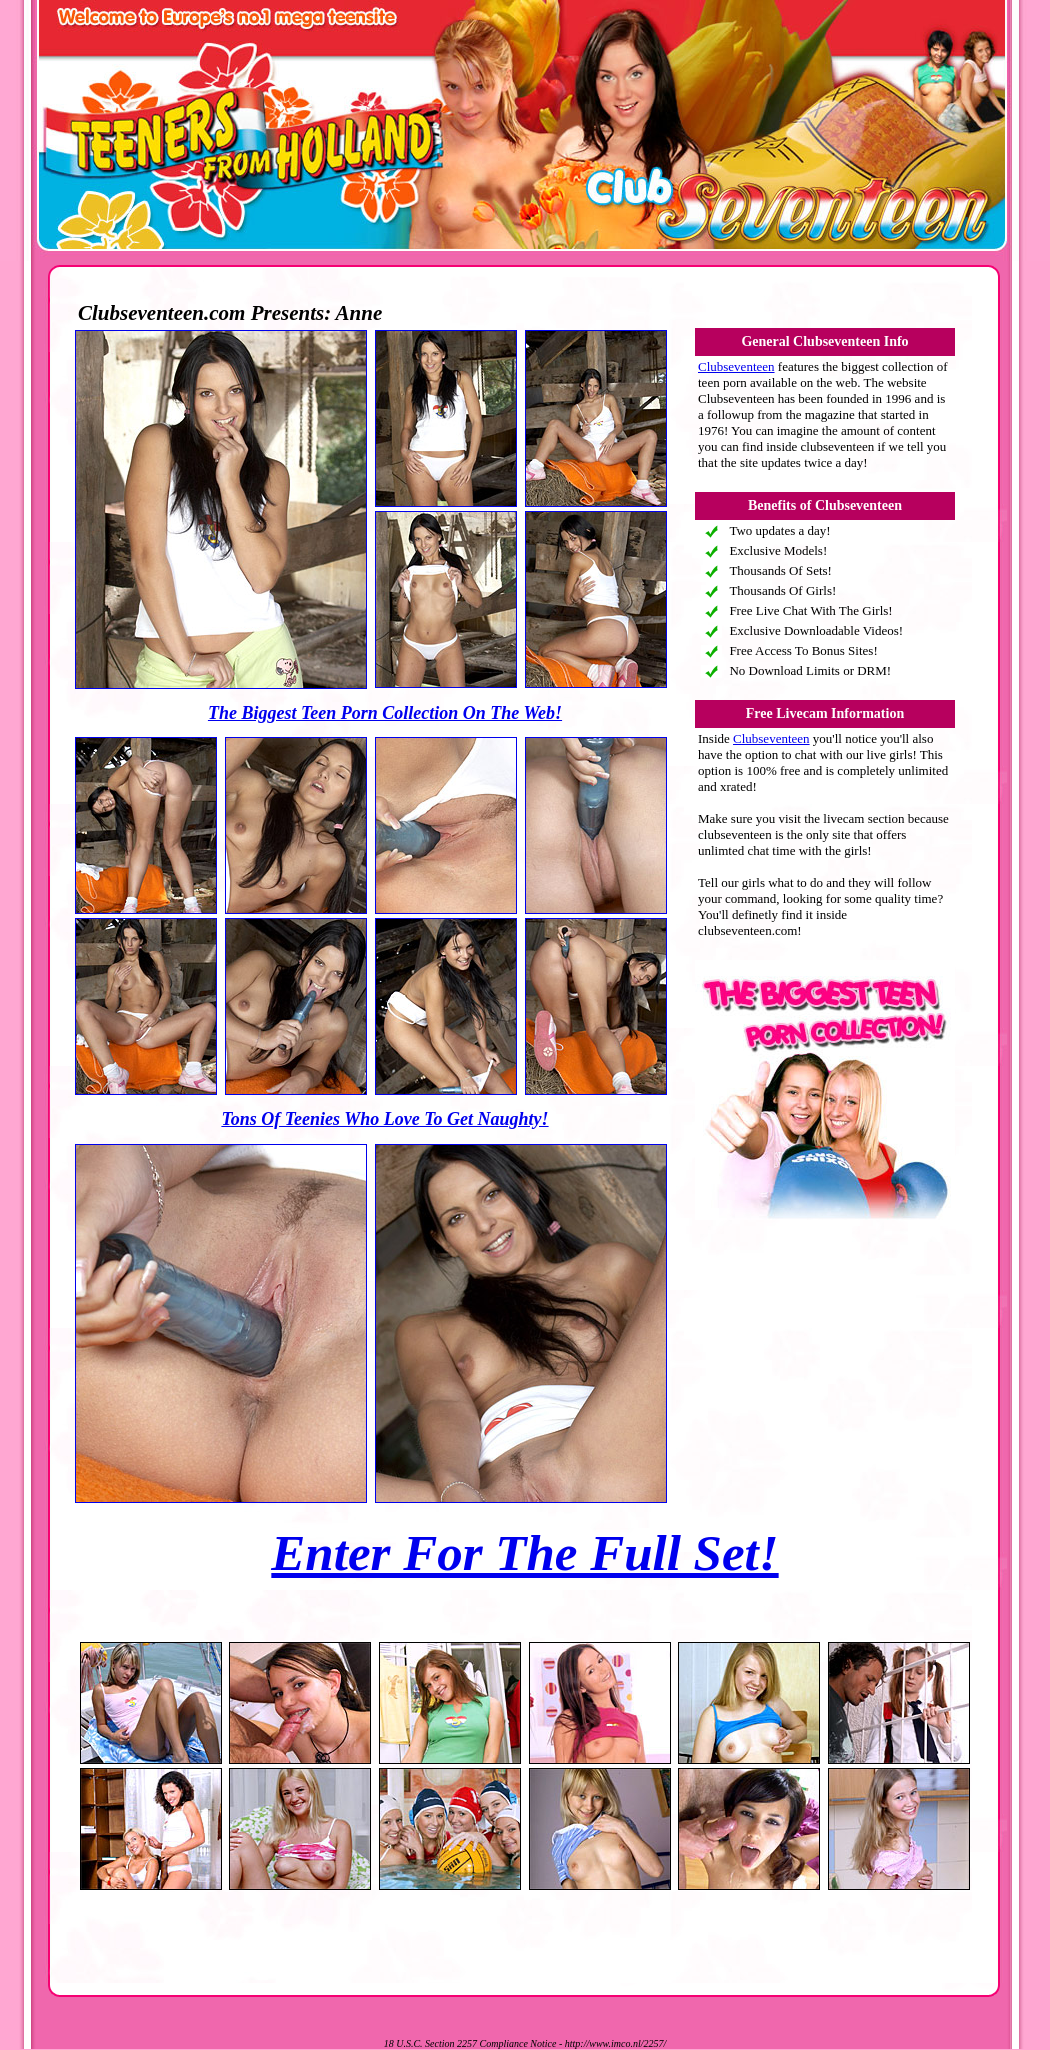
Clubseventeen (736, 366)
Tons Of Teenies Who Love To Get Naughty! (384, 1119)
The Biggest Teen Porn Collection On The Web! (385, 713)
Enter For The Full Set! (524, 1553)
